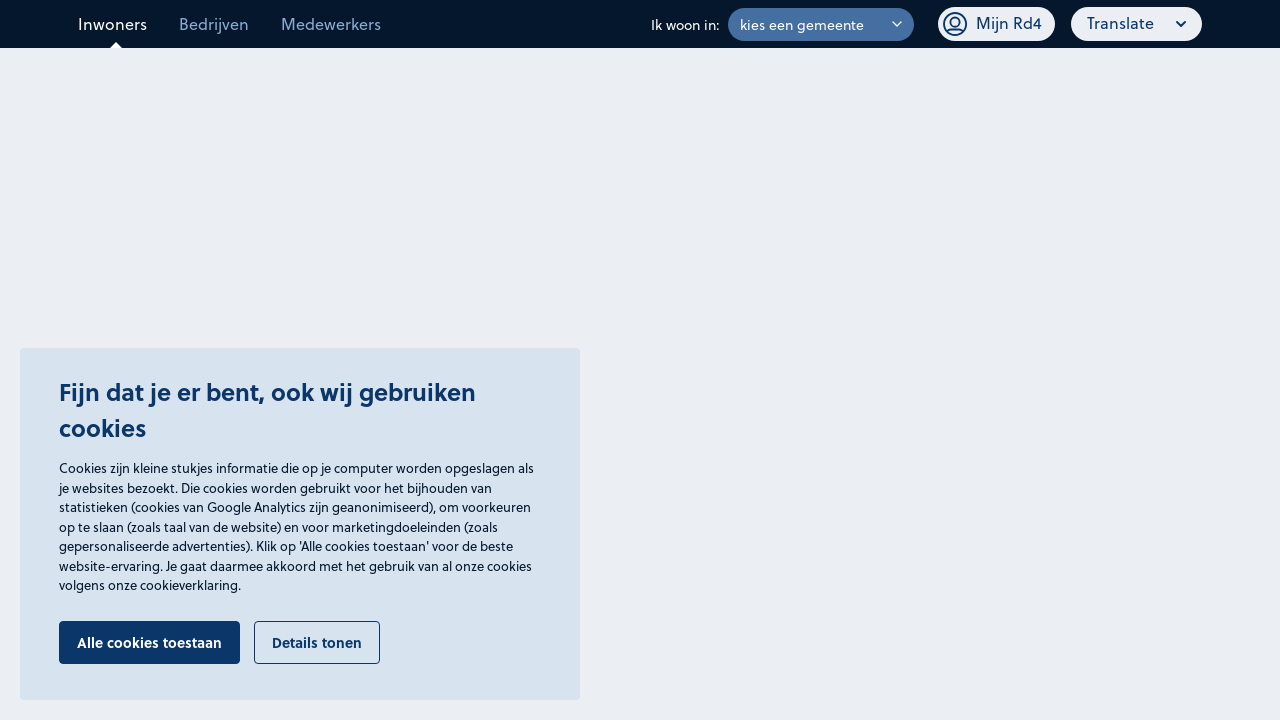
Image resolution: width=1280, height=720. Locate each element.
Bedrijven (214, 23)
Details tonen (317, 642)
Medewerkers (331, 23)
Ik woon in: (685, 24)
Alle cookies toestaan (149, 642)
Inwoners (112, 23)
